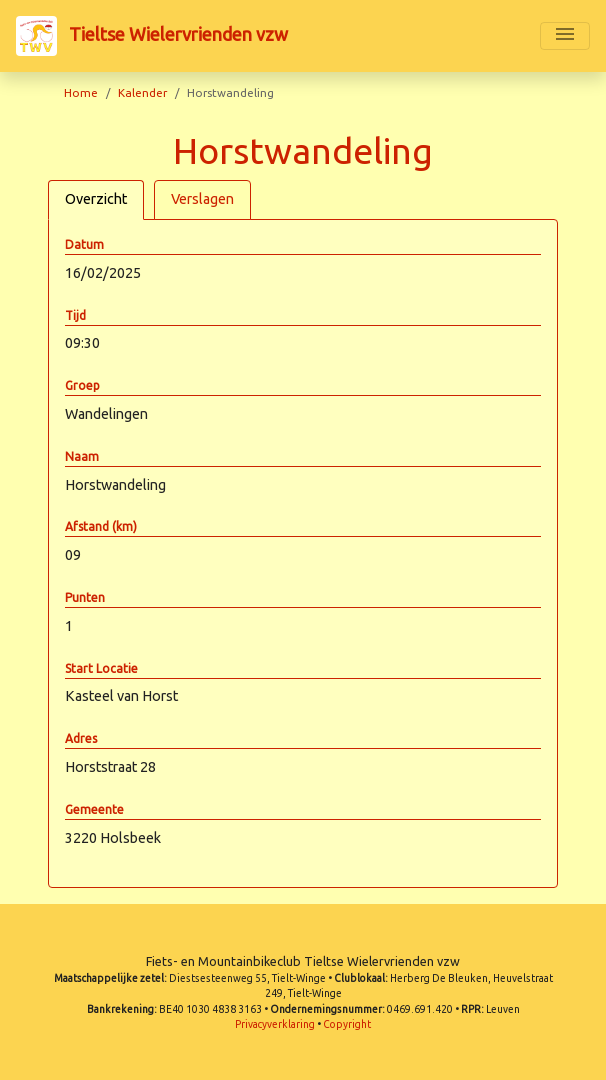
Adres (81, 738)
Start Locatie (101, 668)
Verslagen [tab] (202, 199)
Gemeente (94, 809)
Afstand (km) (101, 526)
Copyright (347, 1024)
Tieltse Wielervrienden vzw (152, 36)
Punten (85, 597)
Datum (84, 244)
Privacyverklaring (275, 1024)
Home (81, 92)
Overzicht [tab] (96, 199)
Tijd (75, 315)
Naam (82, 456)
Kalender (142, 92)
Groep (82, 385)
